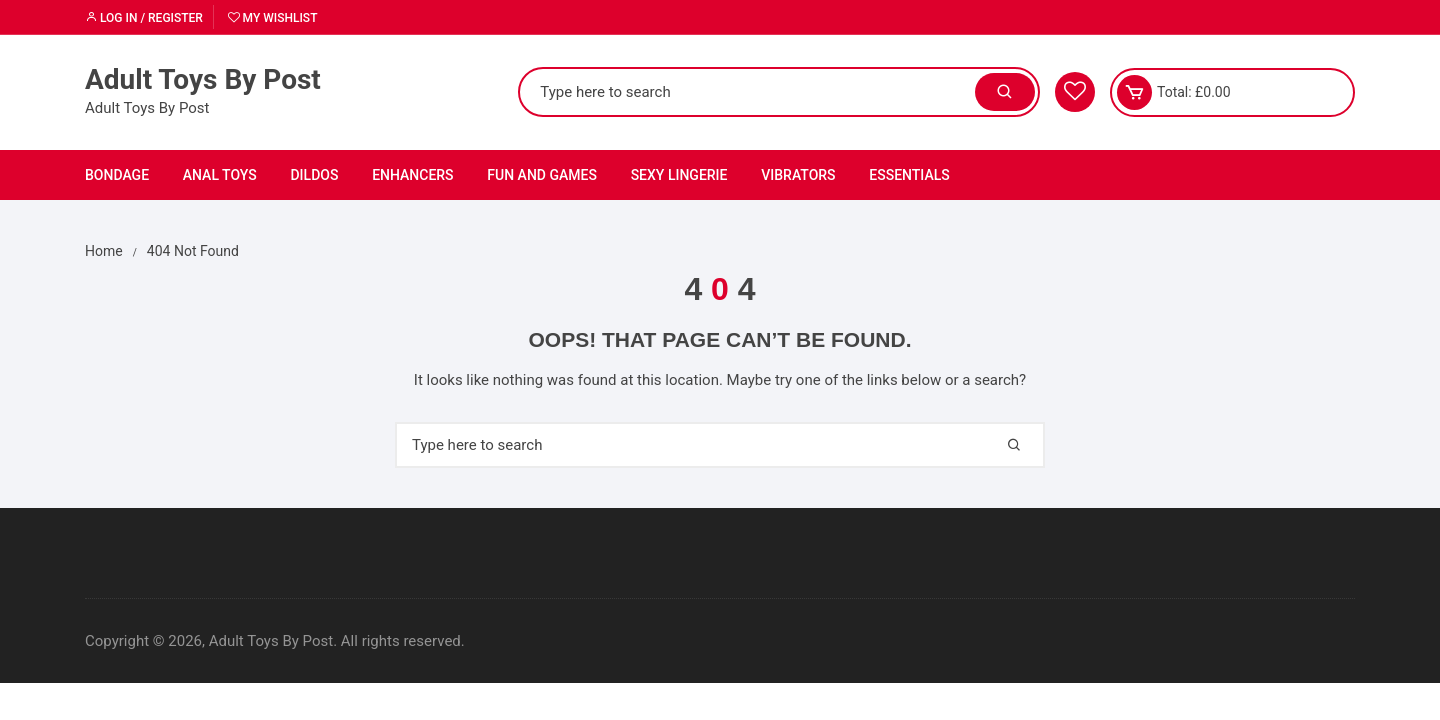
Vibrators (798, 175)
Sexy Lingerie (679, 175)
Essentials (909, 175)
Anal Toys (220, 175)
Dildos (314, 175)
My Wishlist (273, 18)
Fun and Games (542, 175)
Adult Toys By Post (203, 79)
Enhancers (412, 175)
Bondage (117, 175)
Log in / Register (144, 18)
